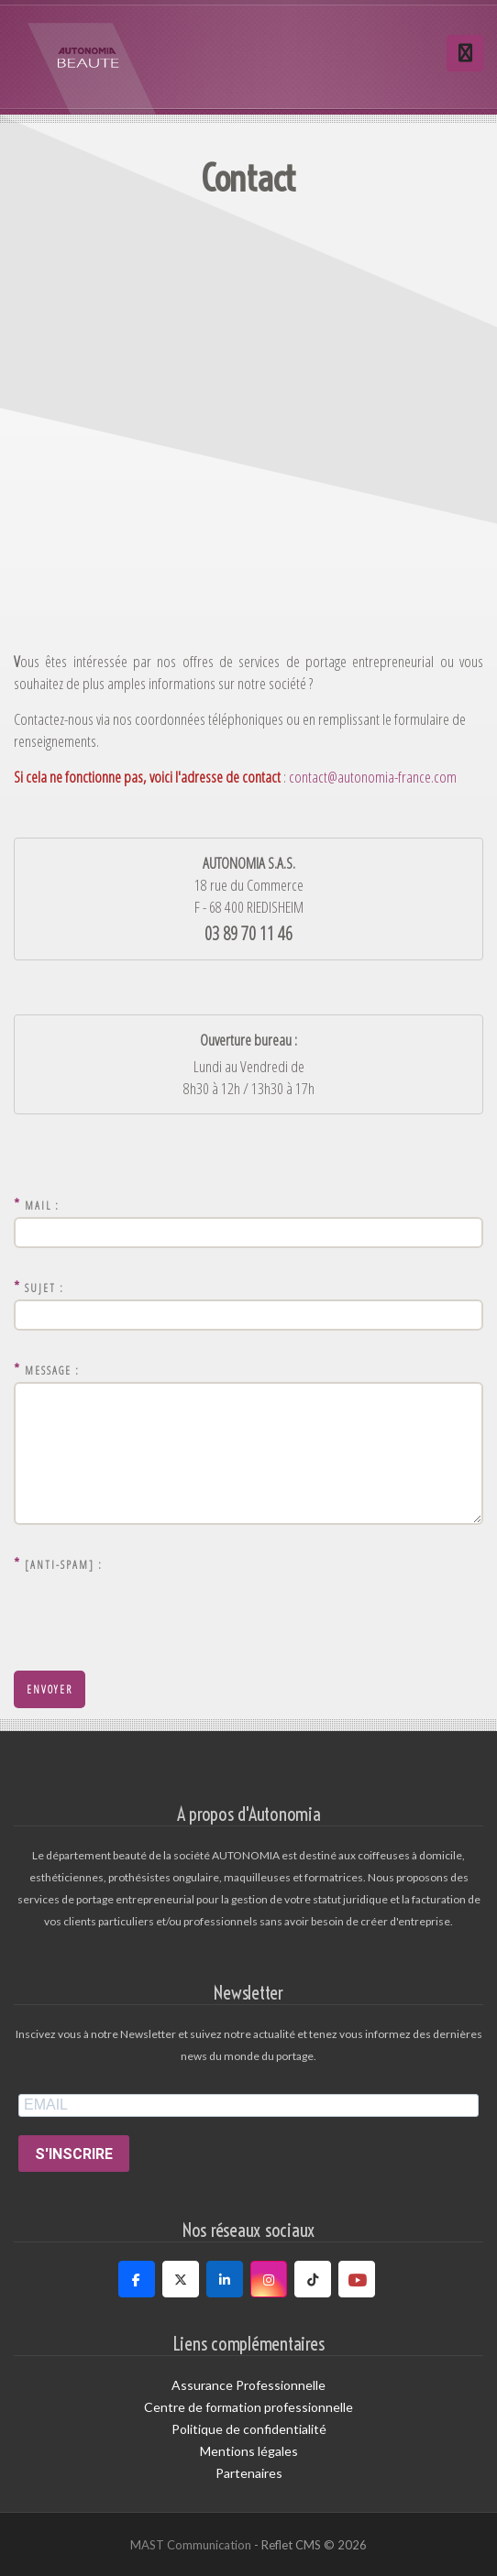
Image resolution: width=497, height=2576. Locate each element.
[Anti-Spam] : (58, 1562)
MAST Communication (190, 2545)
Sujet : (39, 1286)
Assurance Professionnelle (248, 2385)
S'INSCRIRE (74, 2154)
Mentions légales (249, 2451)
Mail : (37, 1203)
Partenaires (248, 2473)
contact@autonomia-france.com (371, 776)
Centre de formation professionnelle (248, 2407)
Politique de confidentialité (248, 2429)
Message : (47, 1368)
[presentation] (153, 1612)
